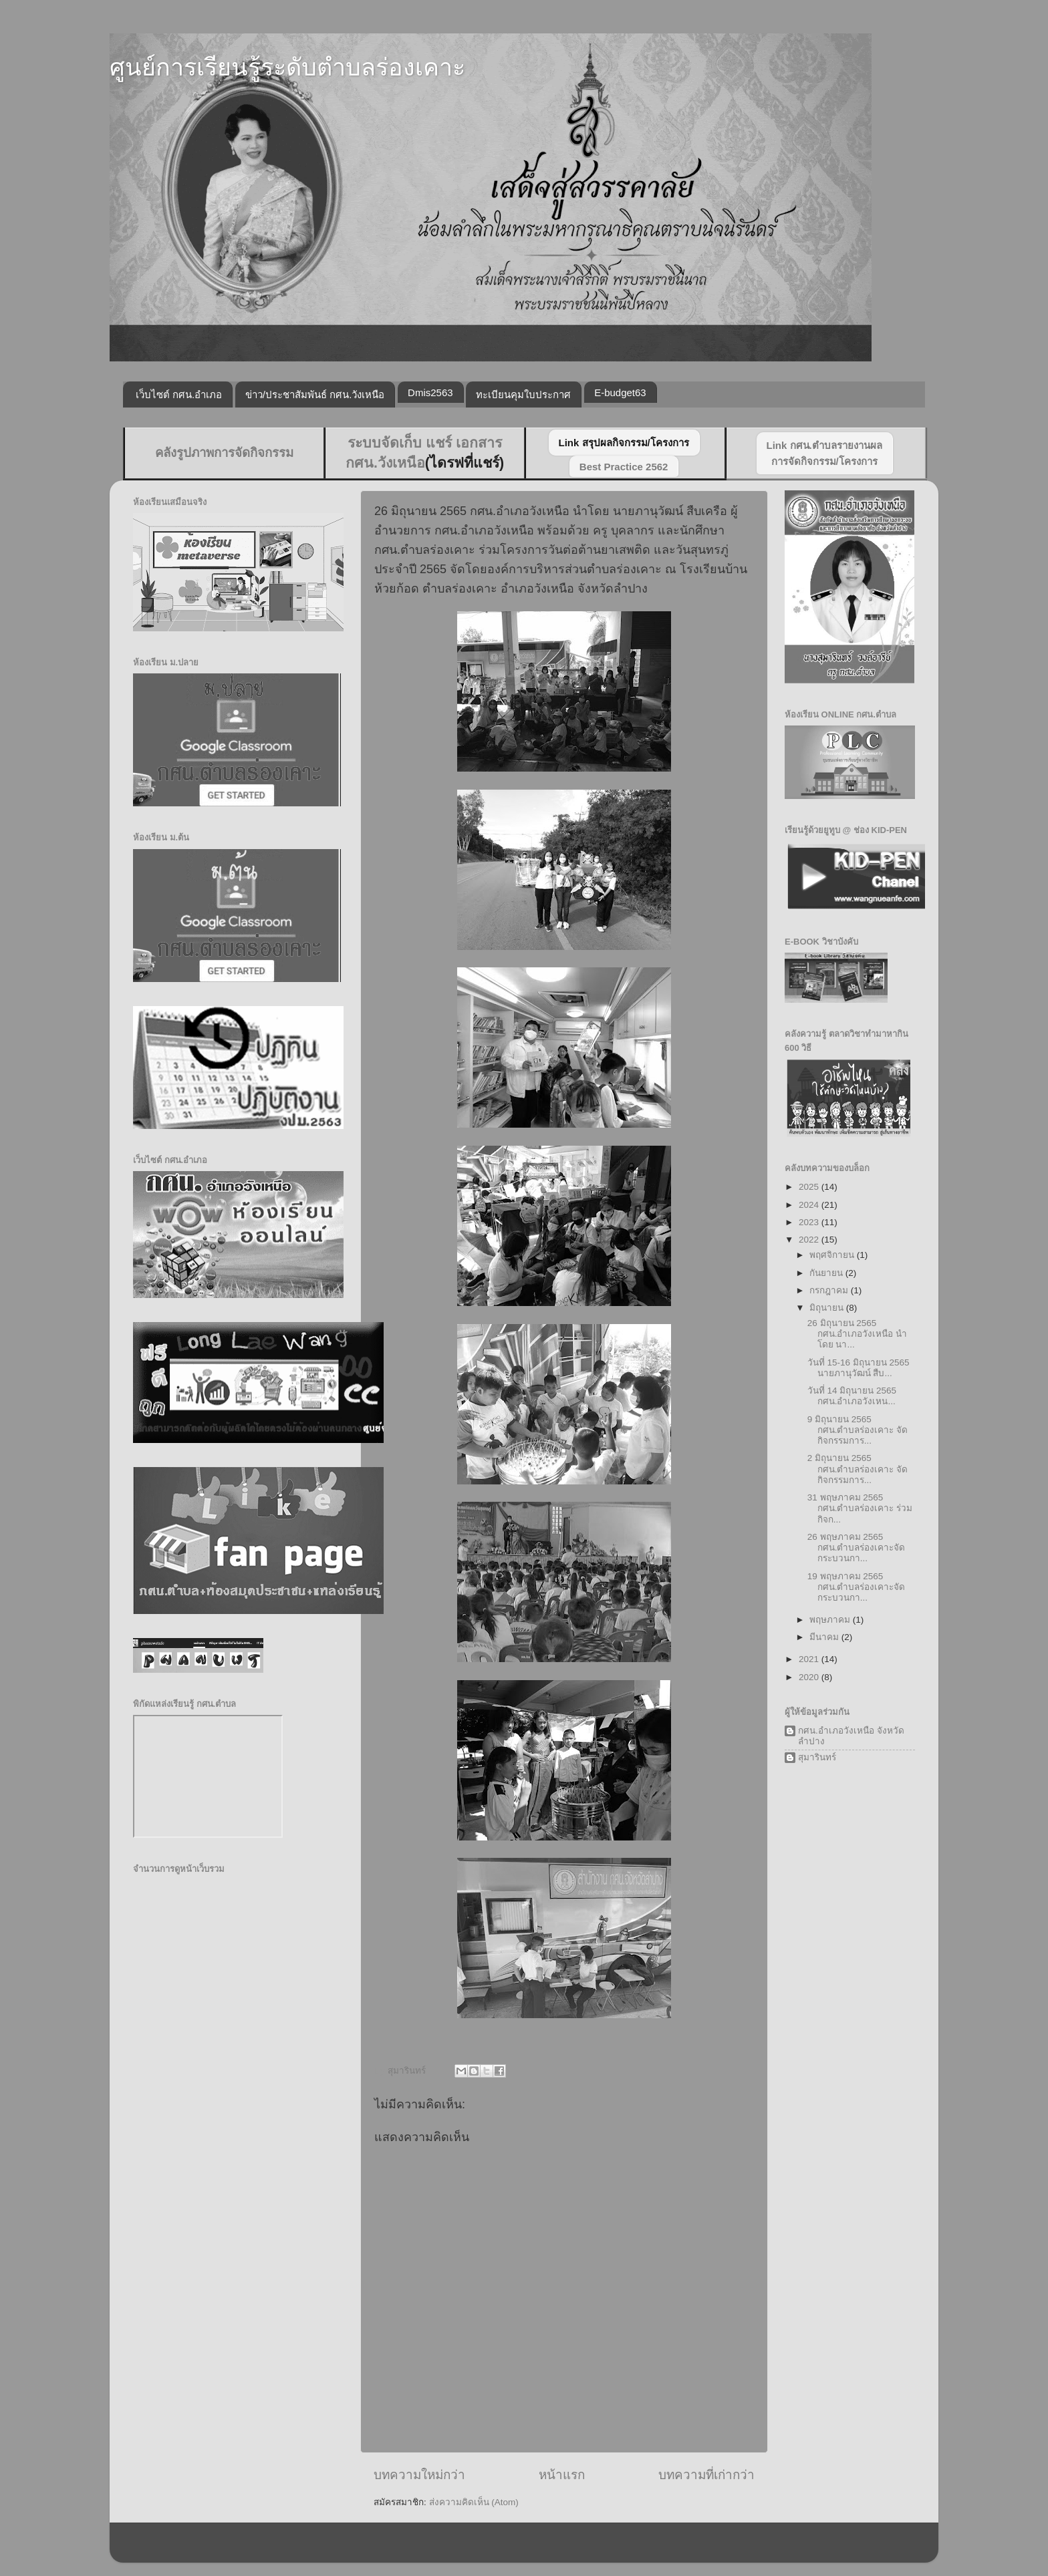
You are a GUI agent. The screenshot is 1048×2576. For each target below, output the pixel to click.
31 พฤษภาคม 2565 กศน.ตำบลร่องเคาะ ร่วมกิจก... (860, 1508)
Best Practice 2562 (623, 466)
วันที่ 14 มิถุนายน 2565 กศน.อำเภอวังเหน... (851, 1396)
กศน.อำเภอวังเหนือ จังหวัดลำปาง (851, 1736)
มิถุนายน (827, 1308)
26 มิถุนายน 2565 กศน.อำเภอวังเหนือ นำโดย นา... (857, 1333)
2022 (810, 1240)
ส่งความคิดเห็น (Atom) (474, 2502)
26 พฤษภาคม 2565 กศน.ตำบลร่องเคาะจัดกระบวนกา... (856, 1547)
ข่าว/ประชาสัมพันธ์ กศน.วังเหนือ (315, 394)
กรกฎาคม (830, 1290)
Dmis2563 (430, 392)
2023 (810, 1222)
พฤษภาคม (831, 1620)
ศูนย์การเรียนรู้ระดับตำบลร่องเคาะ (287, 67)
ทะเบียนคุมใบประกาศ (523, 394)
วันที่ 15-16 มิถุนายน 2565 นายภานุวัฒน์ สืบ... (858, 1367)
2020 (810, 1677)
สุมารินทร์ (817, 1757)
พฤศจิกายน (833, 1255)
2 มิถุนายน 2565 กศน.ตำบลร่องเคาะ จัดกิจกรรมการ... (857, 1468)
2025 (810, 1187)
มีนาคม (825, 1637)
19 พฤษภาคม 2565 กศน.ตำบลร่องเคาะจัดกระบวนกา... (856, 1587)
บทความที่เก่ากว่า (706, 2475)
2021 (810, 1659)
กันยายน (827, 1273)
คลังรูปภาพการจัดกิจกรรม (224, 453)
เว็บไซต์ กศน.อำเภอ (179, 394)
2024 (810, 1205)
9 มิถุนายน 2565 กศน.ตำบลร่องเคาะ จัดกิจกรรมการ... (857, 1430)
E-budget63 (620, 392)
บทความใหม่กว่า (419, 2475)
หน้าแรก (562, 2475)
